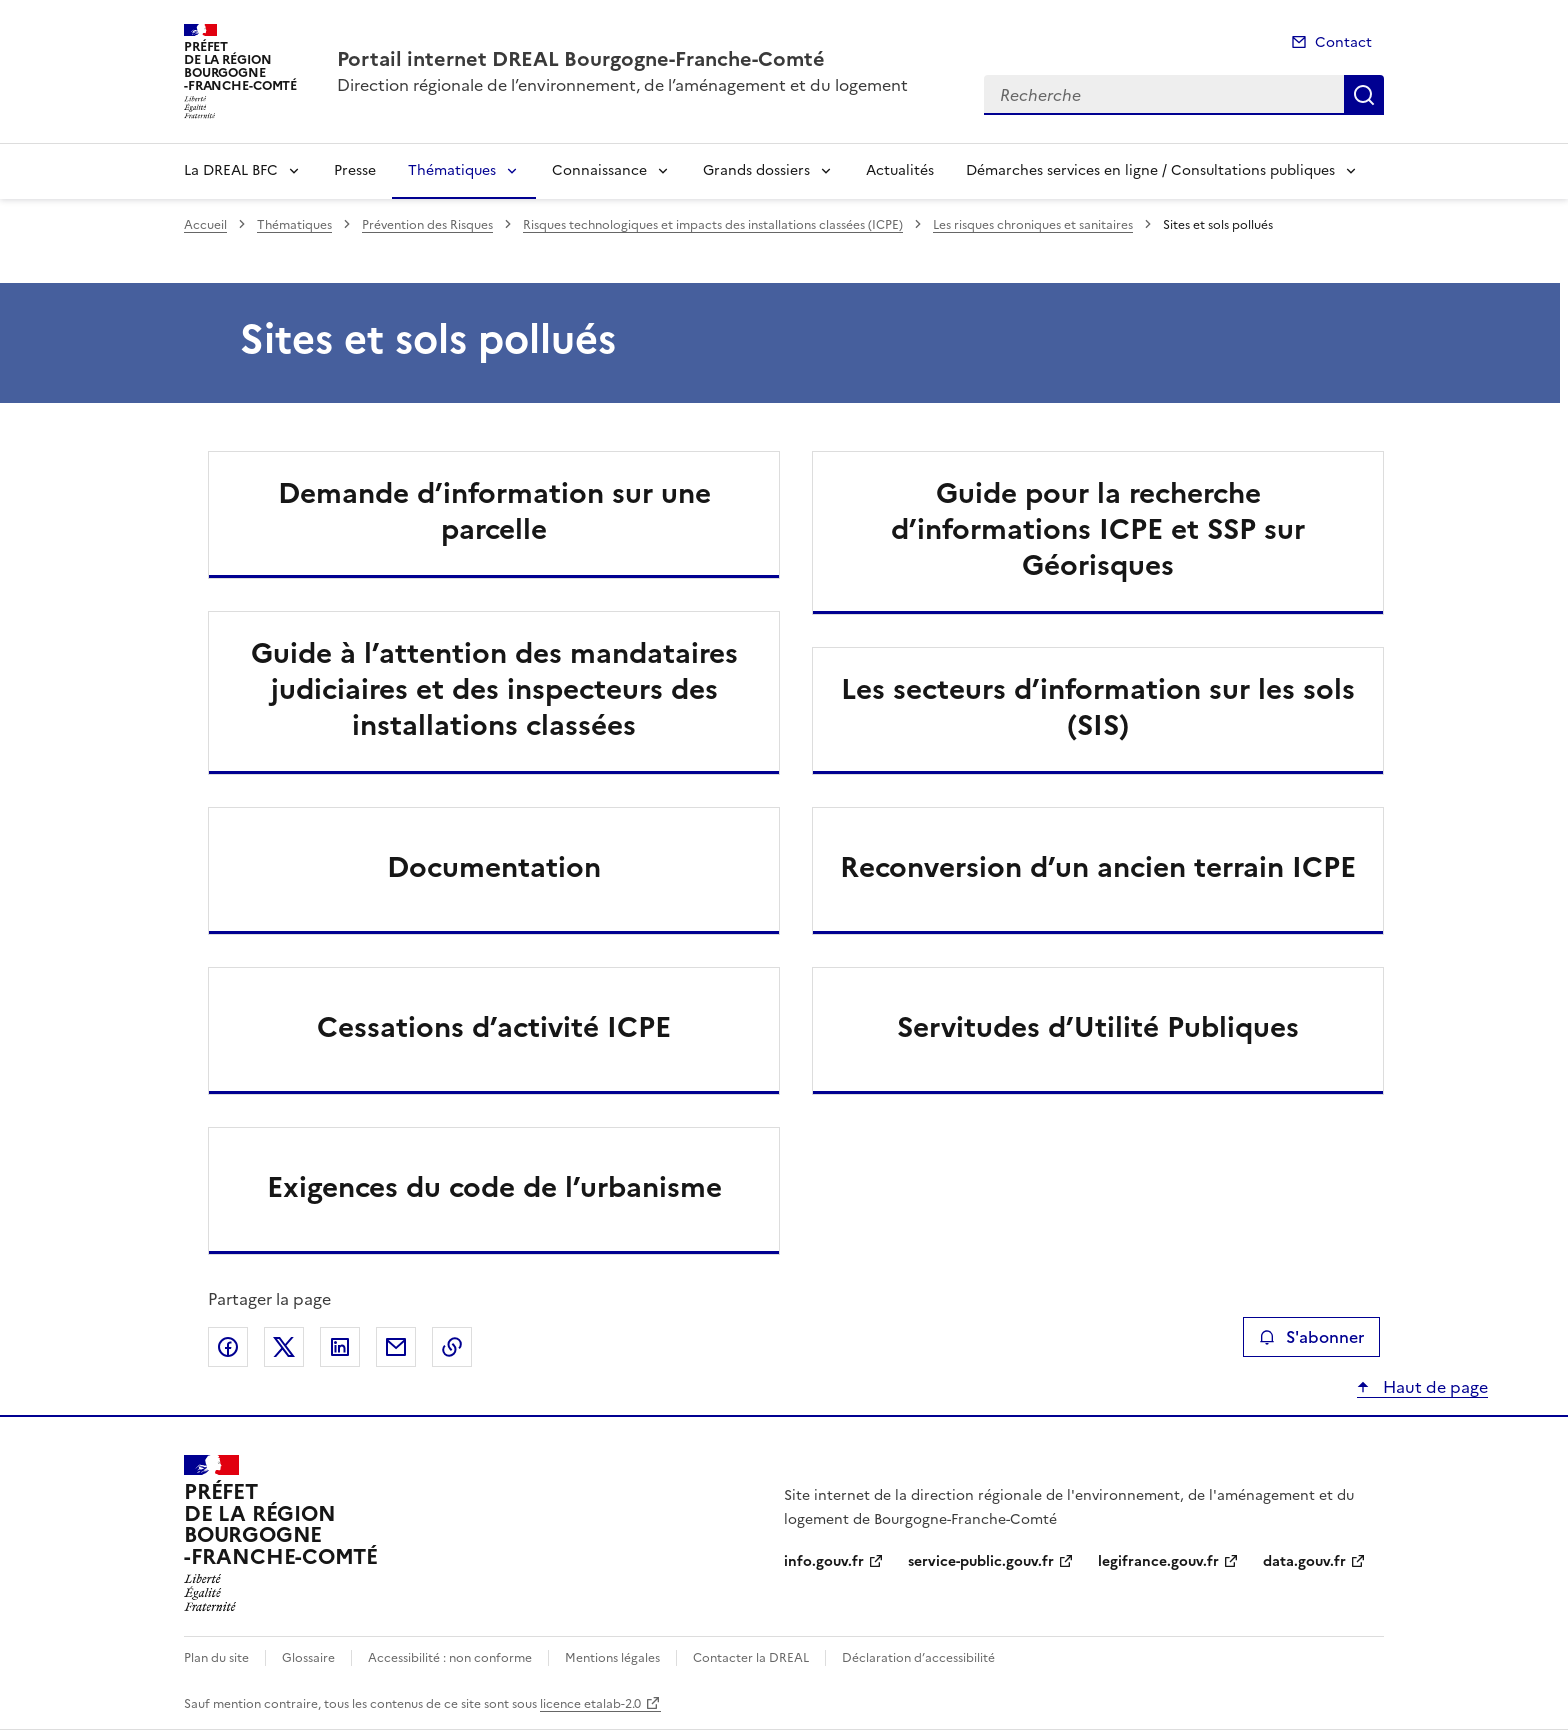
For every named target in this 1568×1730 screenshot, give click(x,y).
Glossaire (308, 1658)
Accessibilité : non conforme (450, 1658)
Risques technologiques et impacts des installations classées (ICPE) (713, 225)
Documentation (494, 867)
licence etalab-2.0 (590, 1704)
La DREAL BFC (231, 170)
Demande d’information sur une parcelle (494, 511)
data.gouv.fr (1304, 1561)
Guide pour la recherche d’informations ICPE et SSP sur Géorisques (1098, 529)
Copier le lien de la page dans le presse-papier (452, 1347)
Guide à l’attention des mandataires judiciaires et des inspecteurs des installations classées (494, 689)
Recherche (1364, 95)
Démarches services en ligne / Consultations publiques (1150, 170)
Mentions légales (612, 1658)
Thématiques (452, 170)
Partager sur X (284, 1347)
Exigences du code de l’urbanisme (494, 1187)
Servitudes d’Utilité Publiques (1098, 1027)
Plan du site (216, 1658)
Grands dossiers (756, 170)
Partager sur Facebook (228, 1347)
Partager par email (396, 1347)
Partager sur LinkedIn (340, 1347)
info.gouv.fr (824, 1561)
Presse (355, 170)
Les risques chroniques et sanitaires (1033, 225)
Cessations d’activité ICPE (494, 1027)
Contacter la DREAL (751, 1658)
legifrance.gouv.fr (1158, 1561)
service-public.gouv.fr (981, 1561)
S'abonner (1311, 1337)
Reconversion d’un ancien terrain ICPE (1098, 867)
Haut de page (1433, 1387)
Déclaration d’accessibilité (918, 1658)
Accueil (205, 225)
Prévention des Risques (427, 225)
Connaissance (599, 170)
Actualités (900, 170)
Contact (1343, 42)
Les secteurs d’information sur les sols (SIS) (1098, 707)
